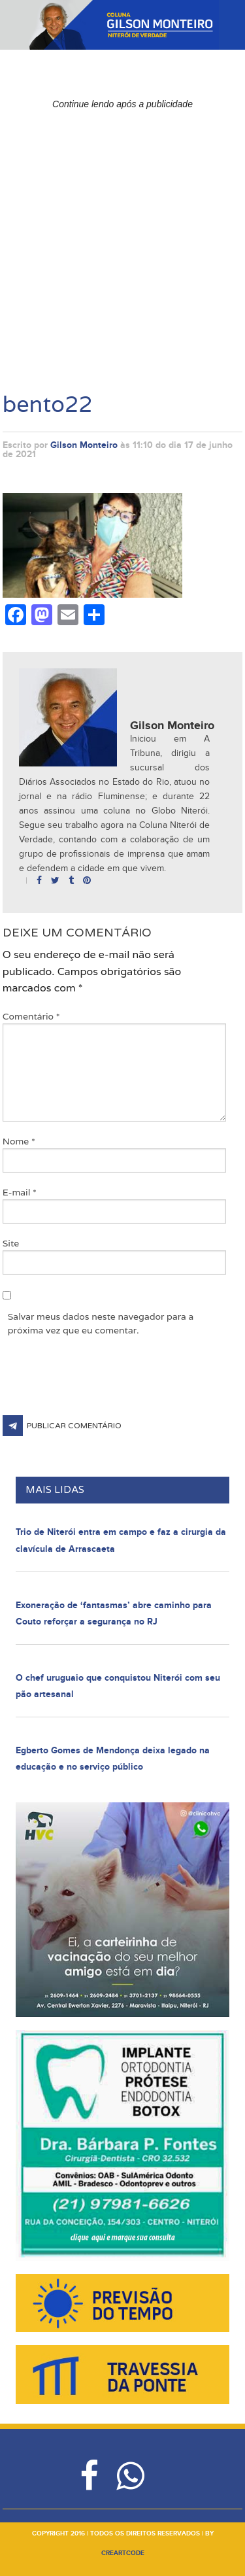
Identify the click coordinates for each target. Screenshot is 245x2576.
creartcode (122, 2553)
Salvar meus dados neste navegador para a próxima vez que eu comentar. (101, 1323)
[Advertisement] (122, 237)
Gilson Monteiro (84, 445)
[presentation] (102, 1383)
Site (11, 1243)
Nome (19, 1141)
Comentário (31, 1016)
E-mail (20, 1192)
